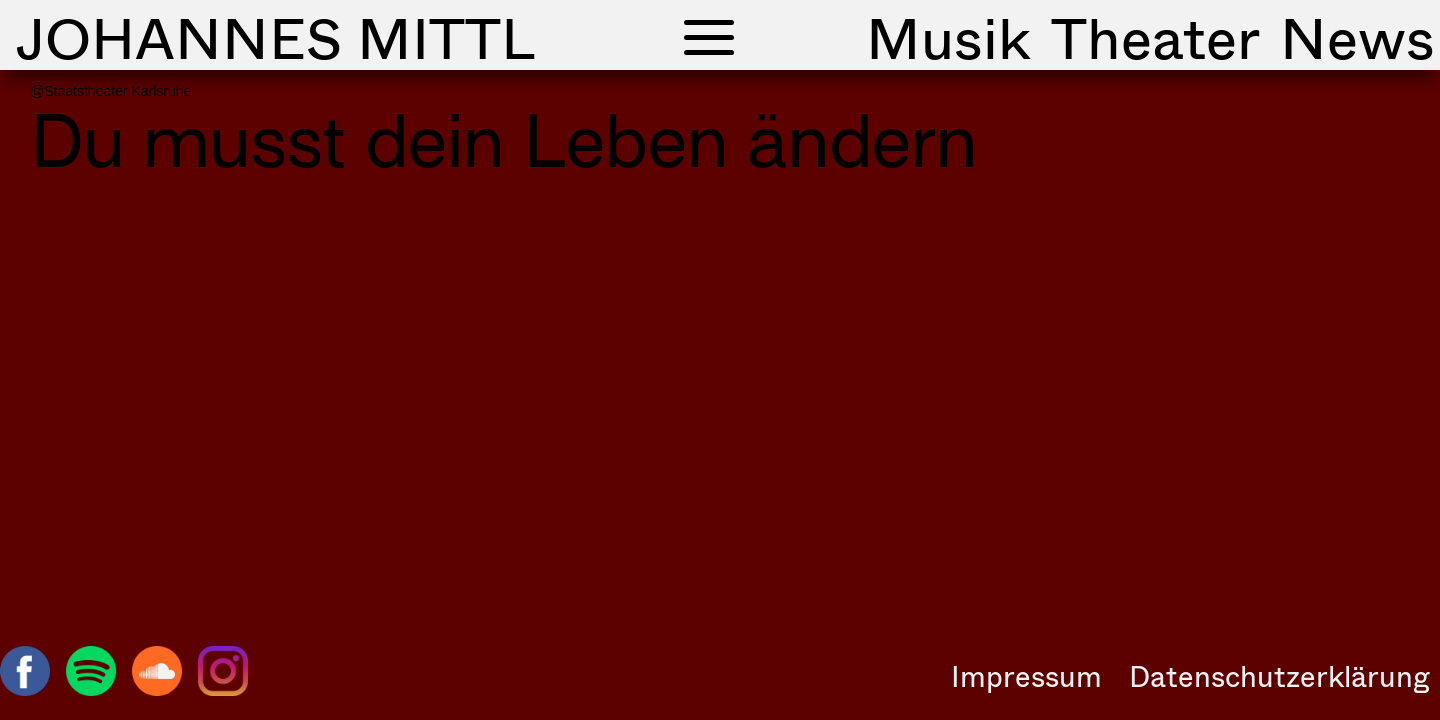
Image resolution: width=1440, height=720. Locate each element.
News (1357, 37)
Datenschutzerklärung (1279, 676)
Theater (1155, 37)
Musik (948, 37)
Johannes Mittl (275, 37)
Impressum (1026, 676)
